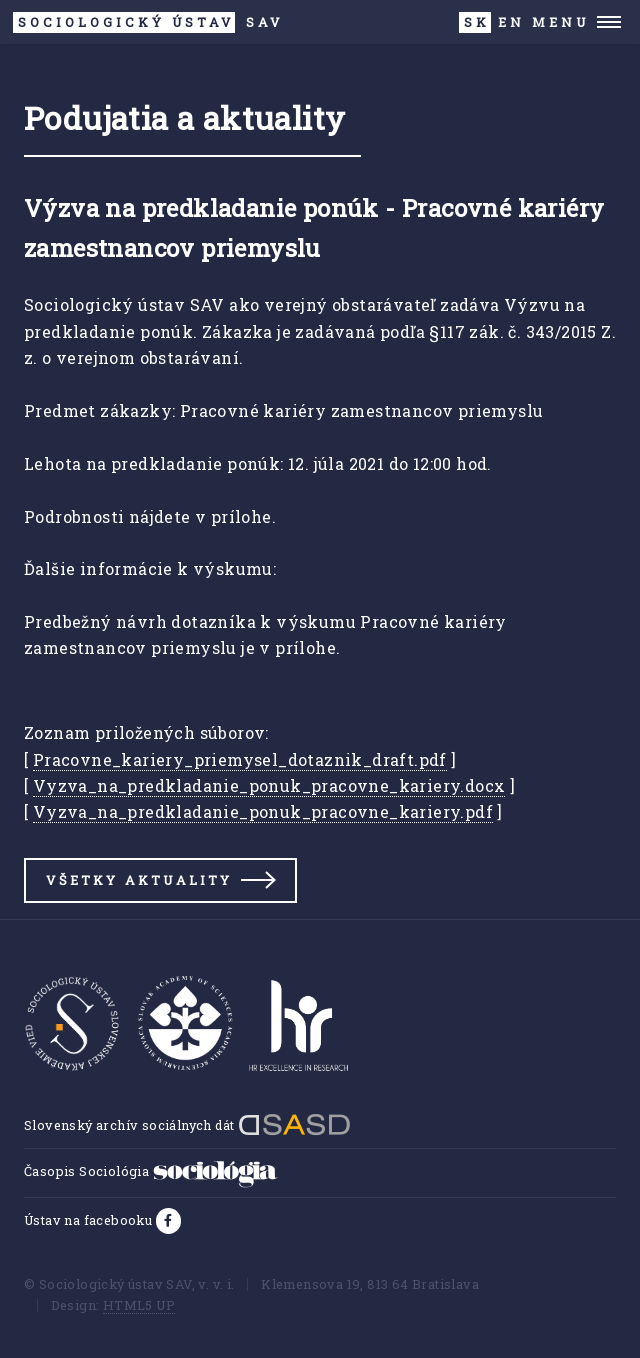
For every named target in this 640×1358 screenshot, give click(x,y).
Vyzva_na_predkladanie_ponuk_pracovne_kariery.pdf (263, 811)
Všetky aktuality (139, 880)
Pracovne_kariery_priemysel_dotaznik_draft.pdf (240, 759)
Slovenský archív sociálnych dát (187, 1125)
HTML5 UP (139, 1305)
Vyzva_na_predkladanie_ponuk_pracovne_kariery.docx (269, 785)
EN (511, 22)
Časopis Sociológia (151, 1171)
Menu (560, 22)
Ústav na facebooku (90, 1220)
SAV (148, 22)
